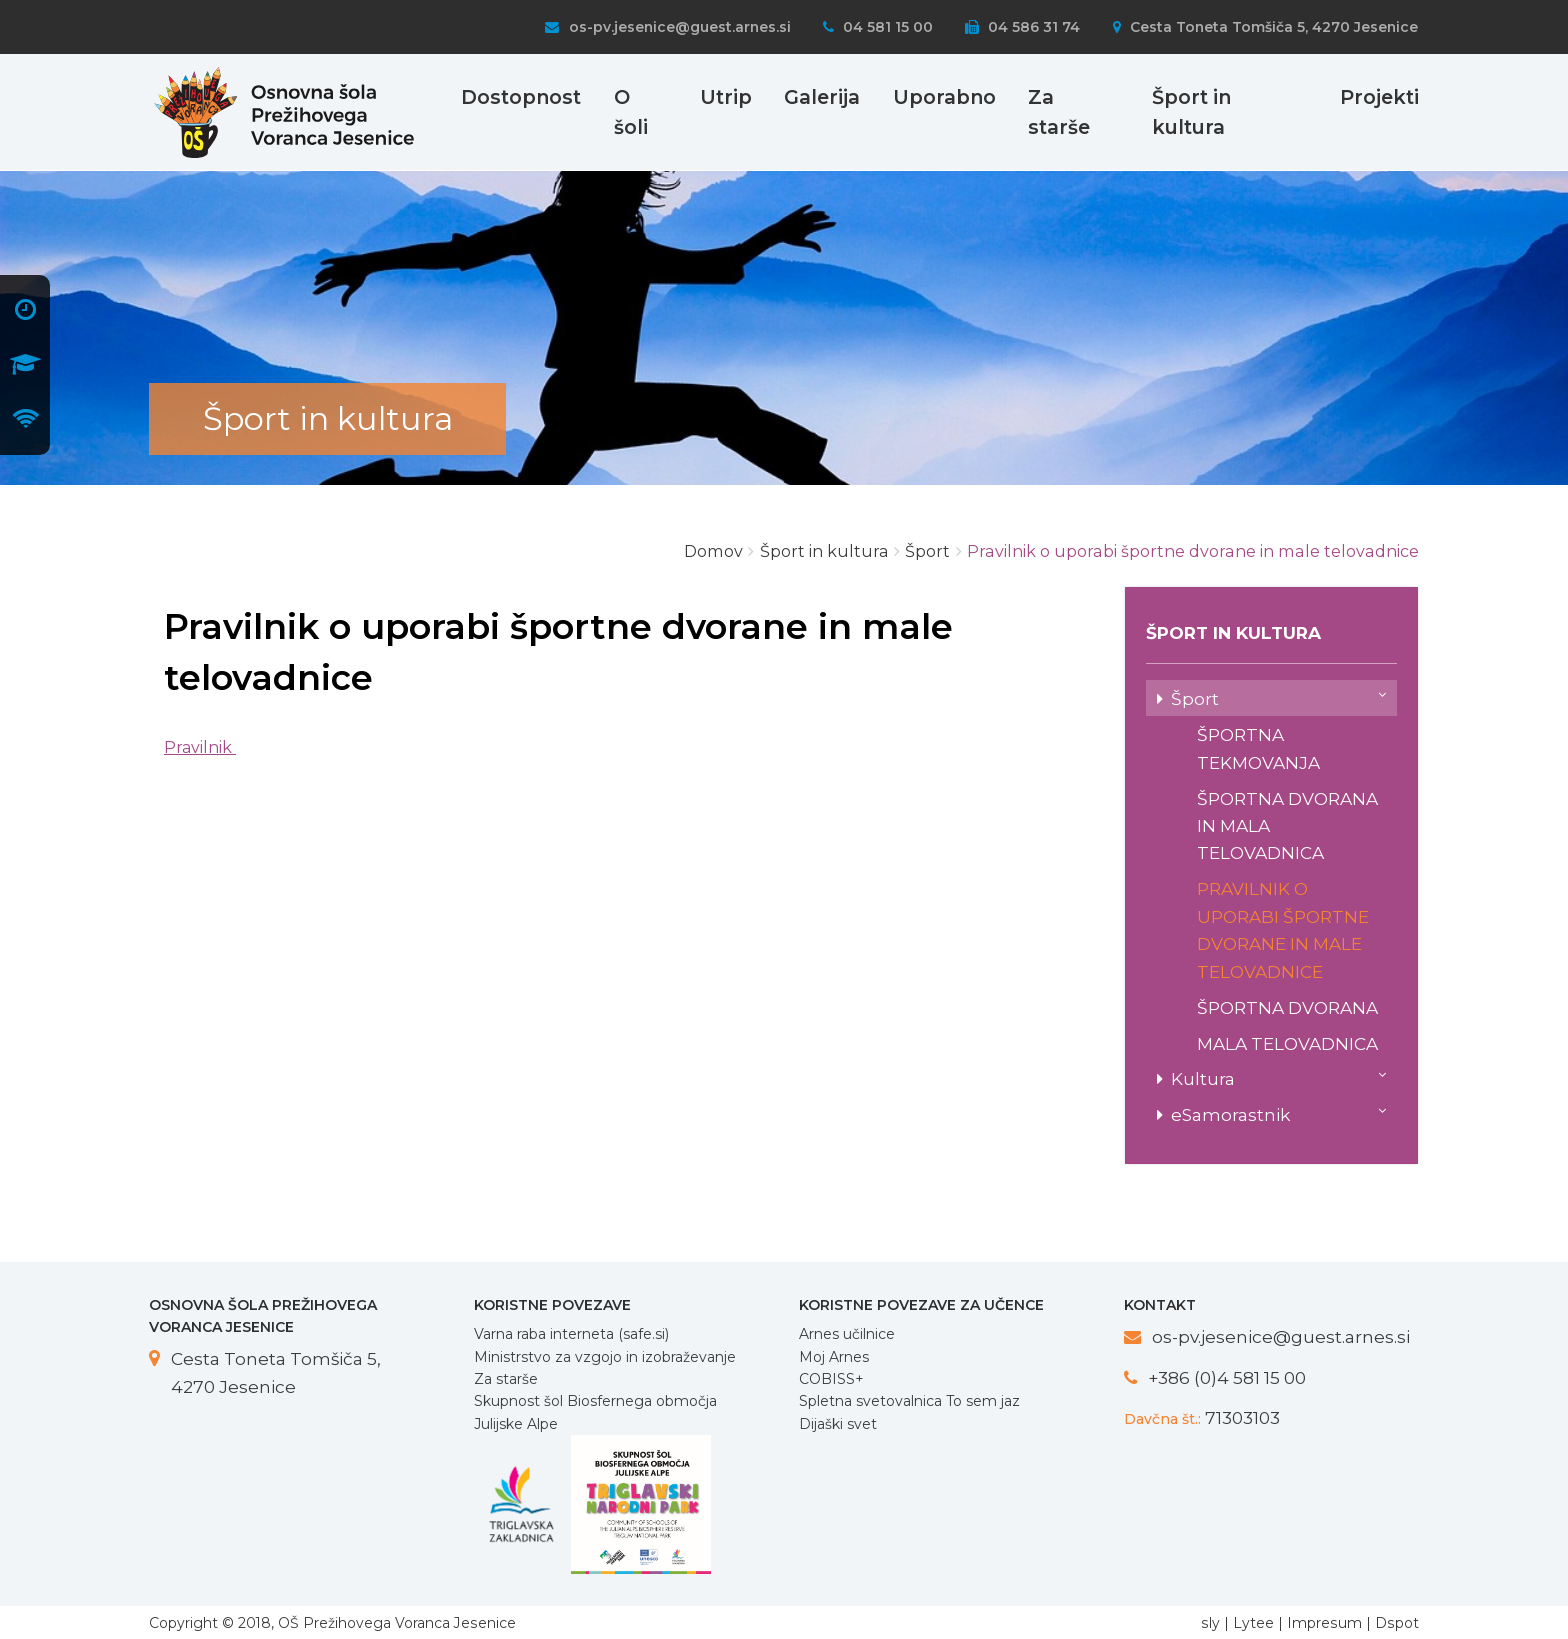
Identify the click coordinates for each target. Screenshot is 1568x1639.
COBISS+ (831, 1379)
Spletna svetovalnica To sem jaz (909, 1401)
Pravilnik (200, 747)
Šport (1278, 697)
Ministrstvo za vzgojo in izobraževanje (605, 1357)
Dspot (1397, 1623)
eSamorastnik (1278, 1113)
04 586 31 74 (1022, 27)
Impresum (1324, 1623)
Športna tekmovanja (1258, 748)
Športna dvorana (1287, 1007)
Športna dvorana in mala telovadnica (1287, 826)
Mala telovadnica (1287, 1043)
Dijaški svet (838, 1424)
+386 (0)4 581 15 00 (1227, 1377)
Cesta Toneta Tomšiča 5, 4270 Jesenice (1265, 27)
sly (1210, 1623)
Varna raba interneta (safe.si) (571, 1334)
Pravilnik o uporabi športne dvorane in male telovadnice (1283, 929)
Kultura (1278, 1077)
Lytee (1253, 1623)
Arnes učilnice (847, 1334)
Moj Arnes (834, 1357)
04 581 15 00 (878, 27)
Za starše (506, 1379)
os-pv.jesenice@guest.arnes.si (667, 27)
